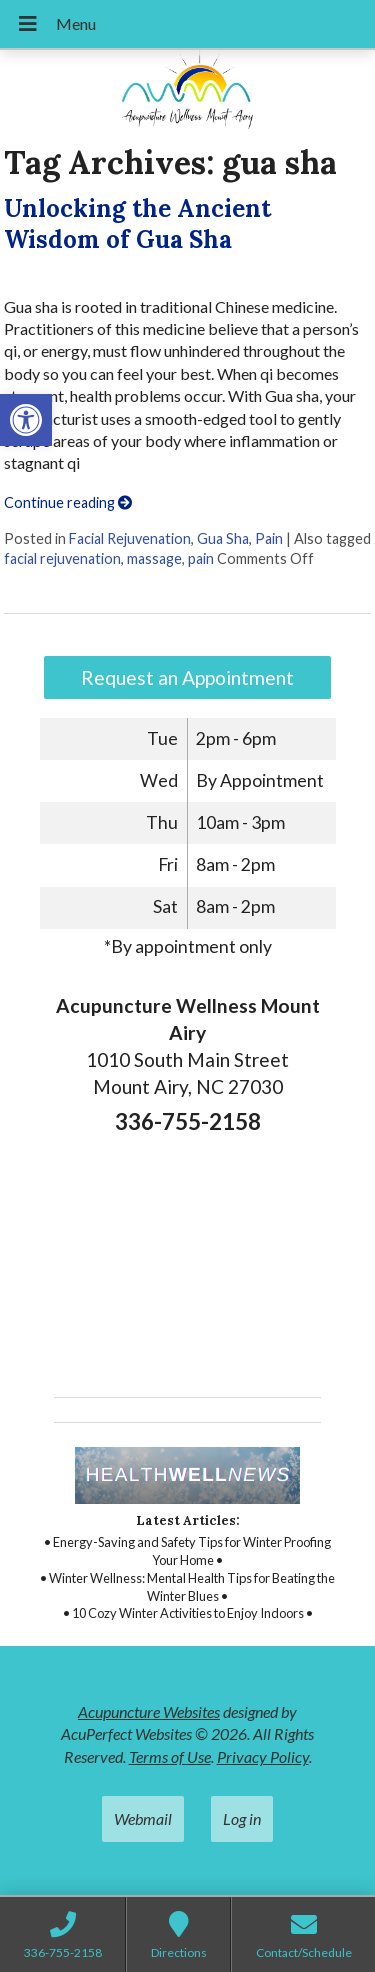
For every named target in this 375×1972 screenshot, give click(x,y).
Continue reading (68, 502)
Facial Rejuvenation (130, 538)
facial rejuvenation (62, 558)
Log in (242, 1818)
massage (154, 558)
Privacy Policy (263, 1756)
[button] (26, 420)
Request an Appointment (187, 677)
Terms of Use (170, 1756)
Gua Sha (223, 538)
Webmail (143, 1818)
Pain (269, 538)
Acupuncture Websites (149, 1711)
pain (201, 558)
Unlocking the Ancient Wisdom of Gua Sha (137, 224)
